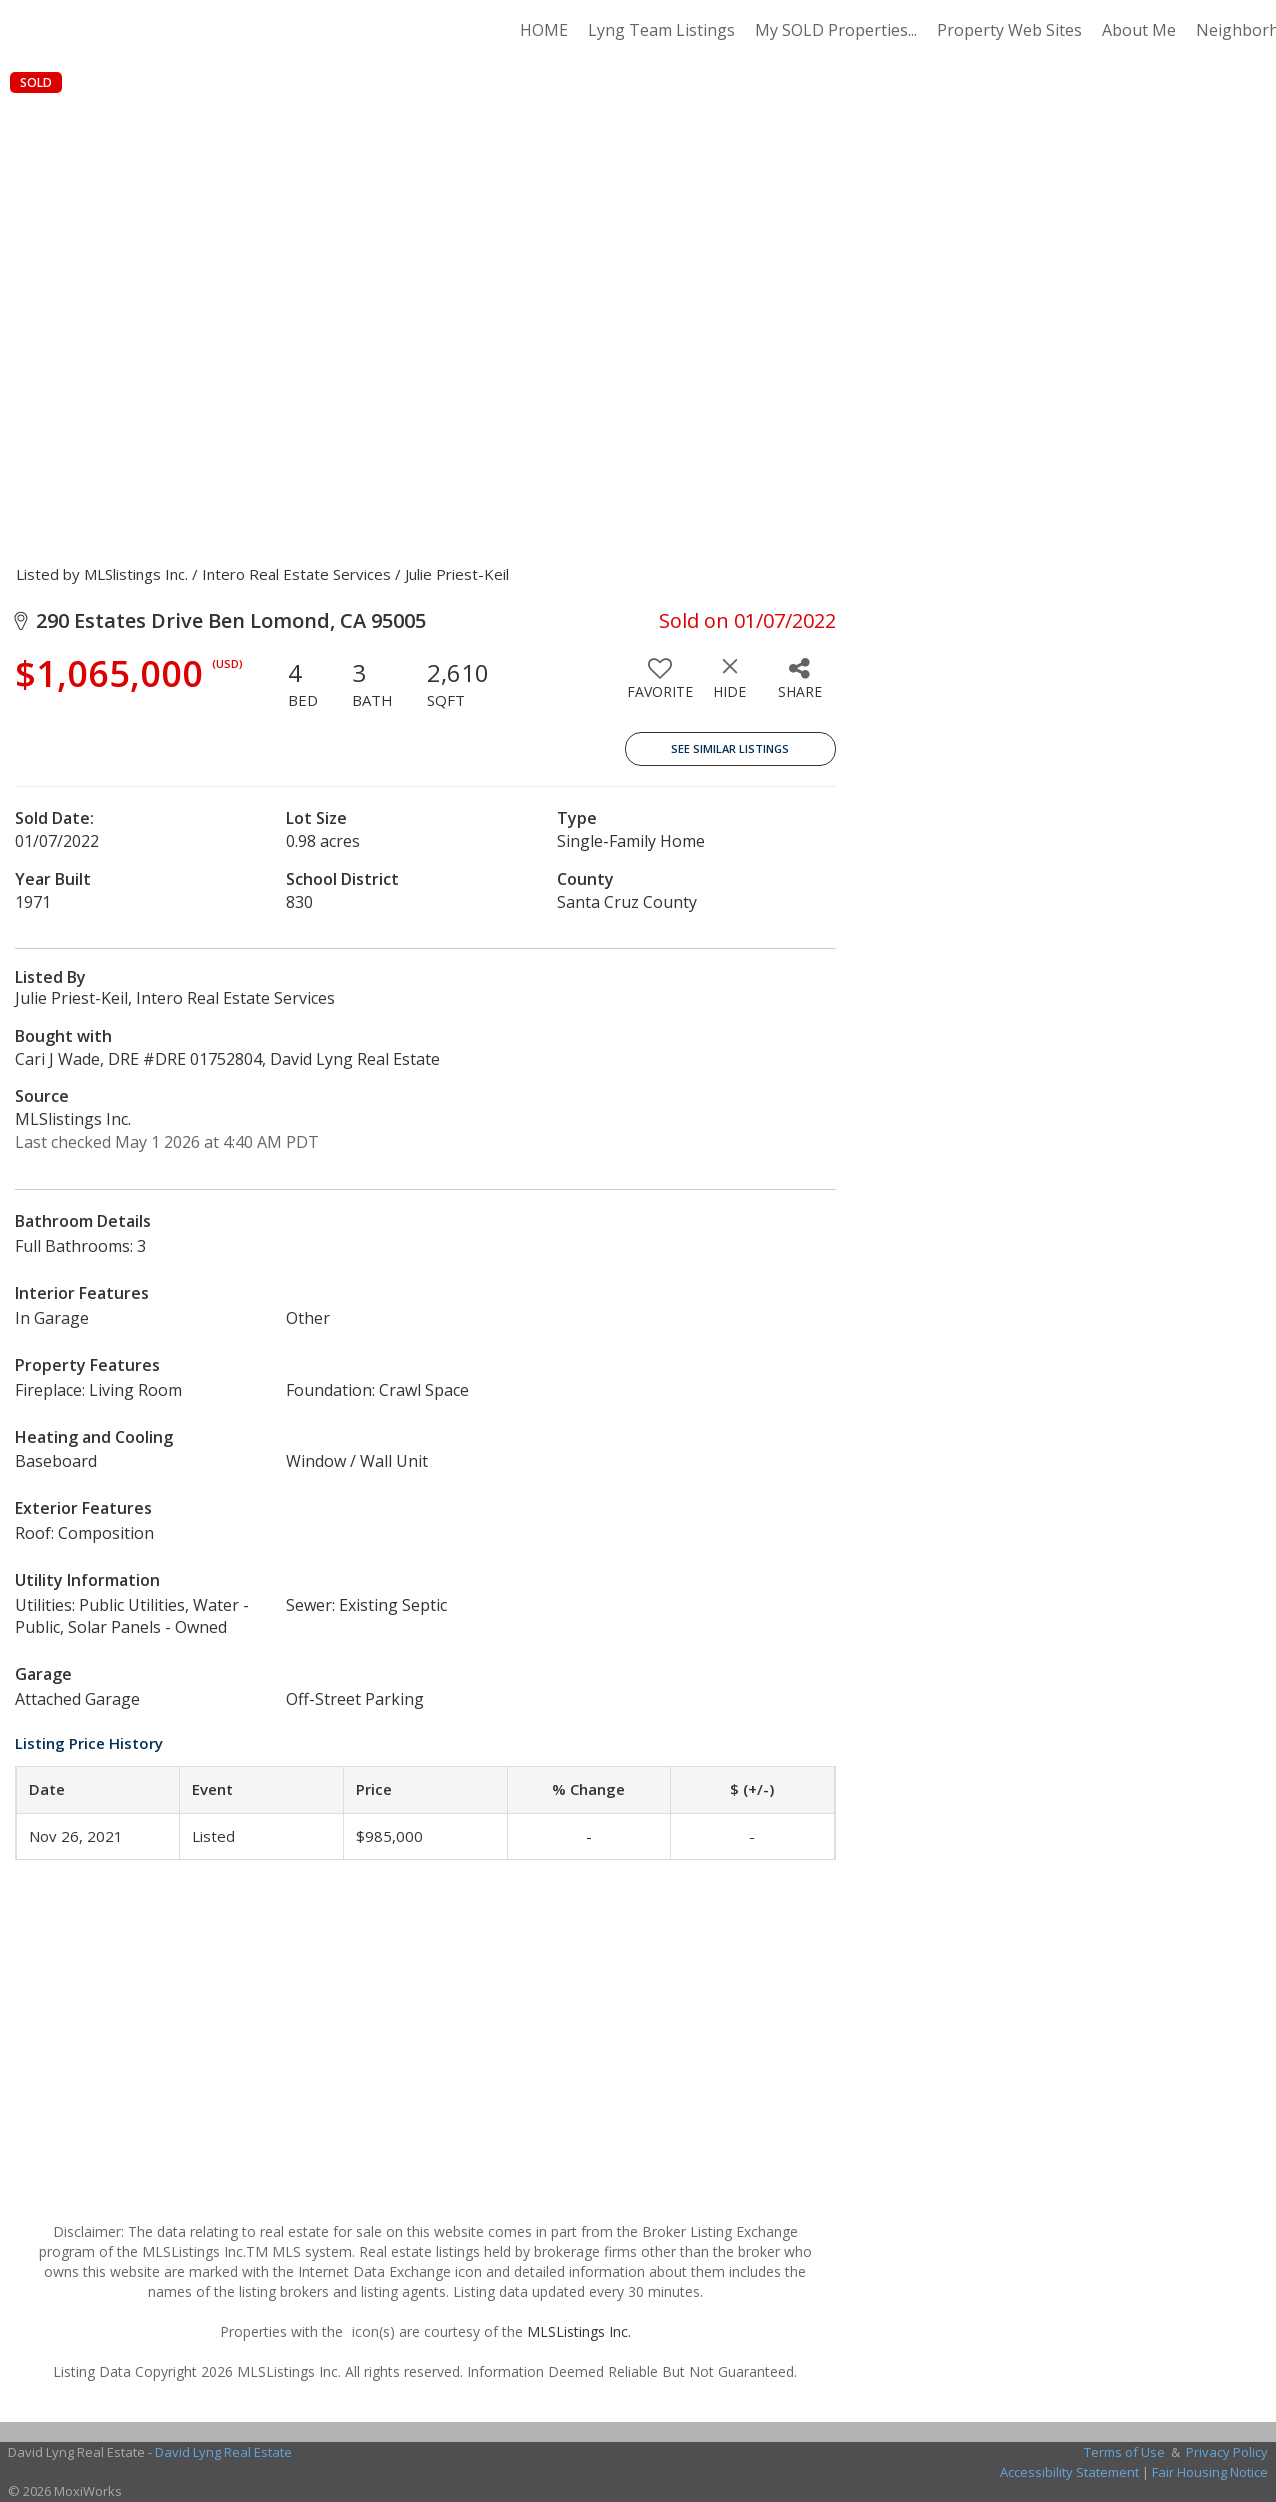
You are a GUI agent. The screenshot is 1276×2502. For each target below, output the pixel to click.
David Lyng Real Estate (223, 2452)
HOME (544, 30)
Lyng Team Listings (661, 30)
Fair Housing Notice (1210, 2472)
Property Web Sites (1009, 30)
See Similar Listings (730, 748)
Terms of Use (1124, 2452)
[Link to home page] (155, 30)
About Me (1139, 30)
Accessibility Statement (1069, 2472)
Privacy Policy (1227, 2452)
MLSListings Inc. (579, 2331)
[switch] (660, 686)
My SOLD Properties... (836, 30)
